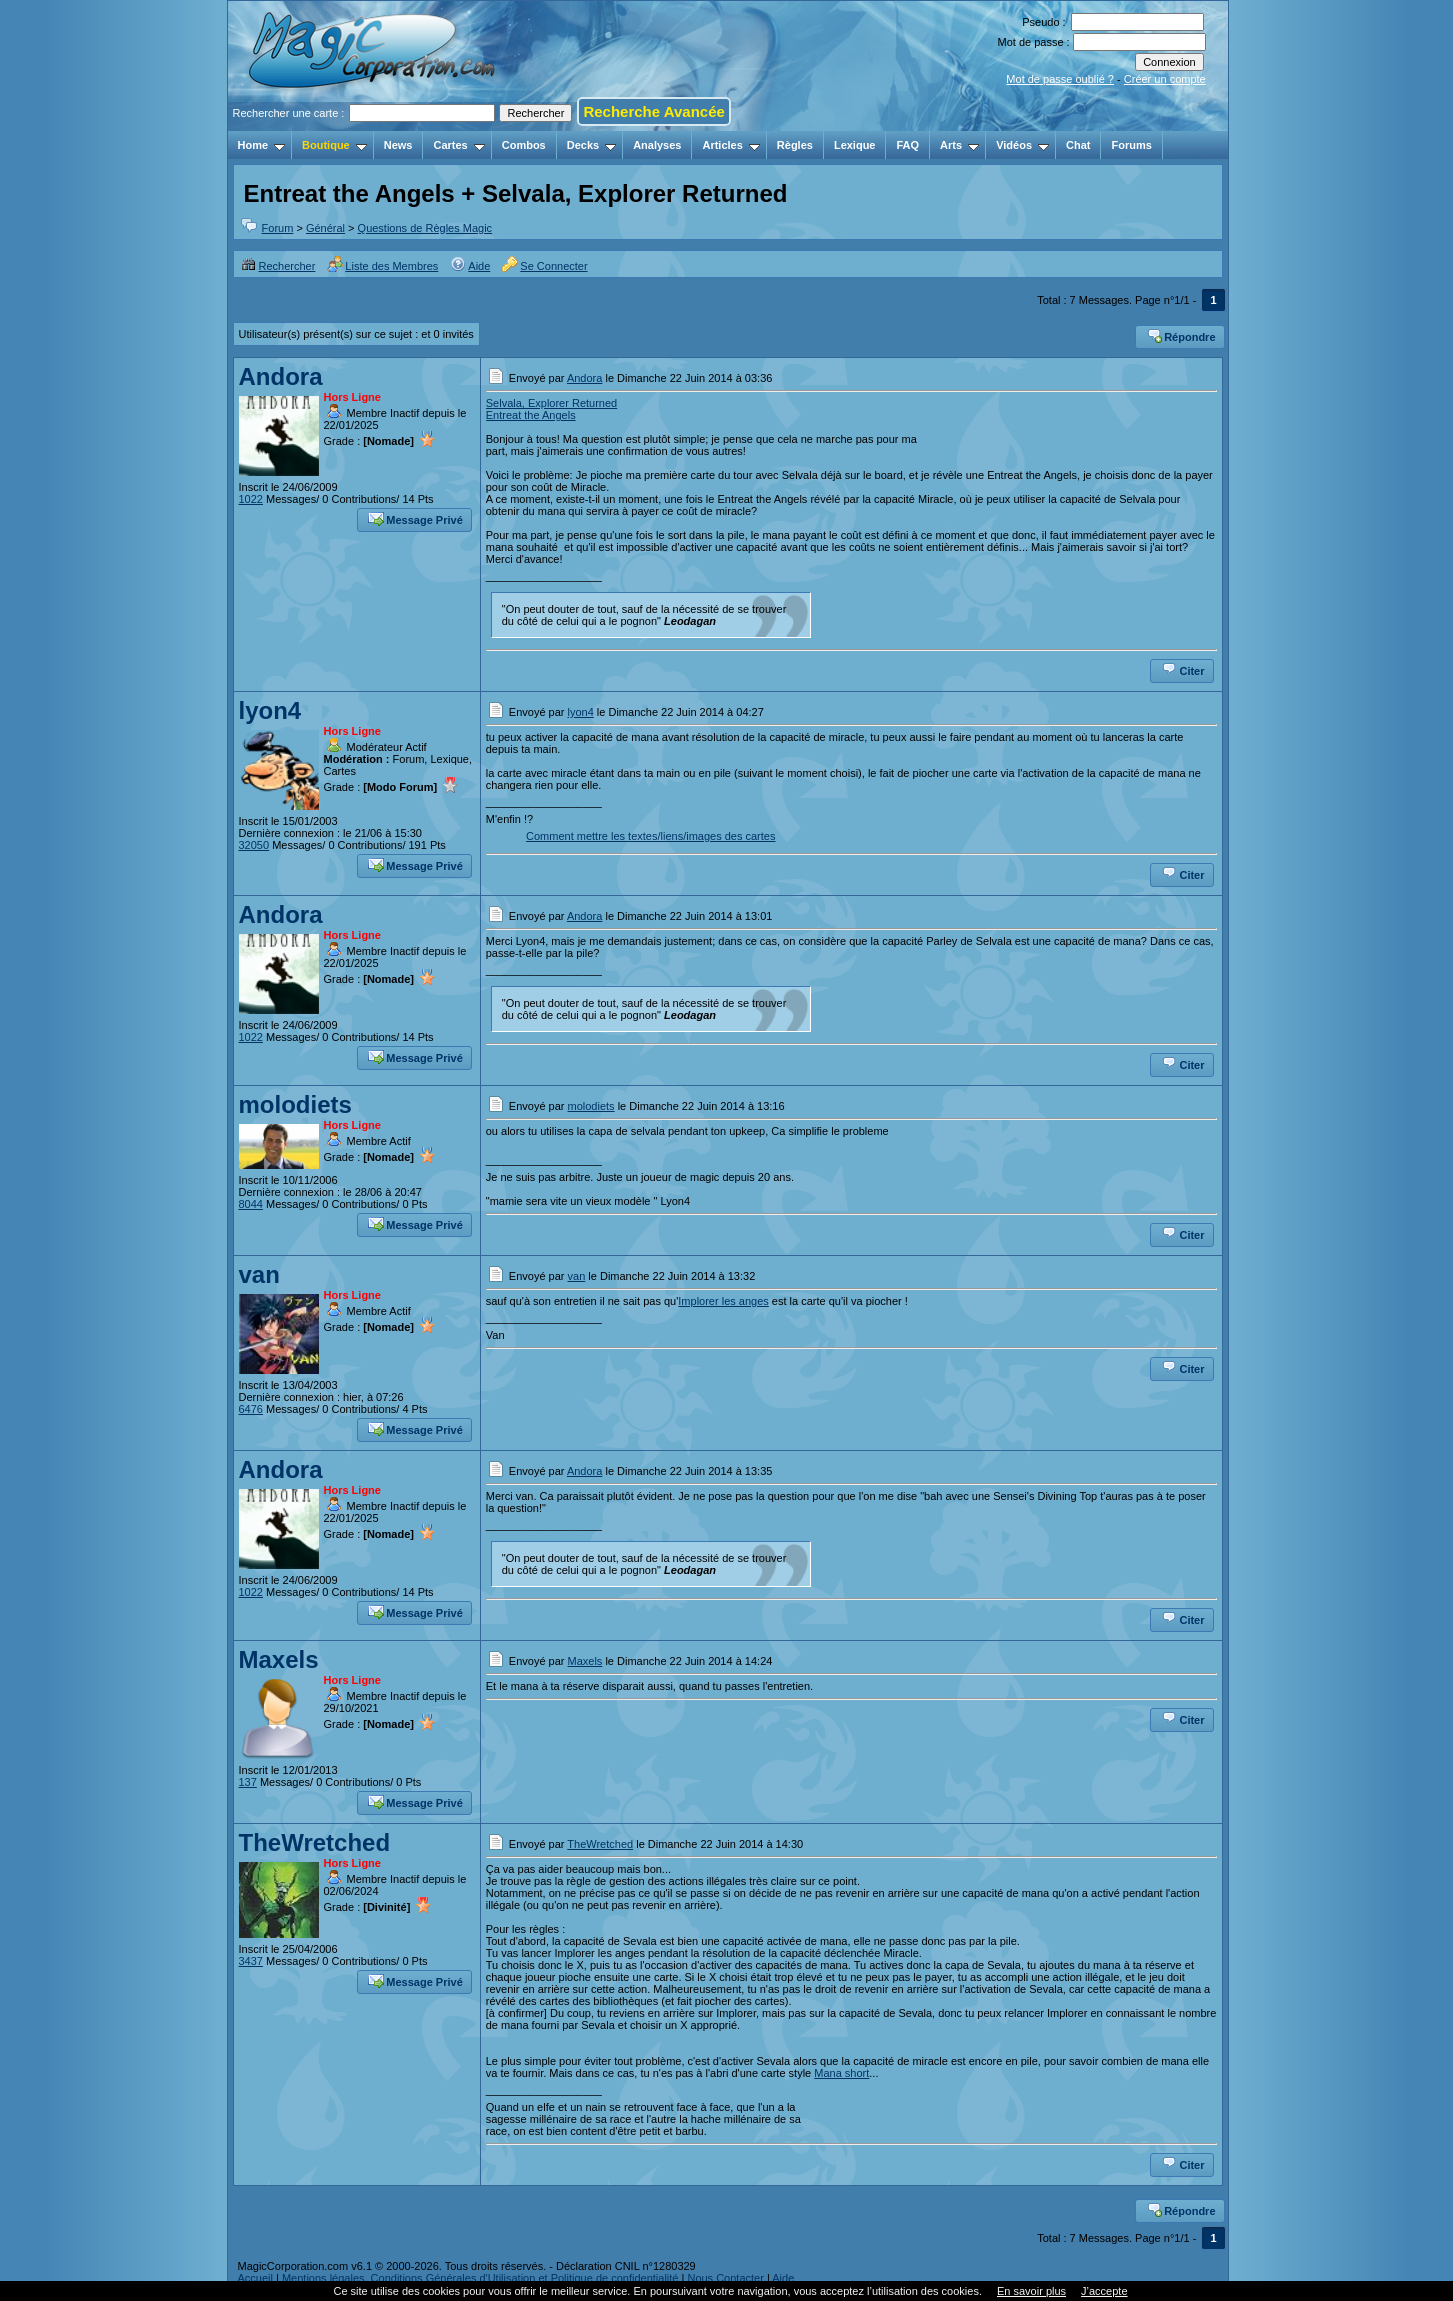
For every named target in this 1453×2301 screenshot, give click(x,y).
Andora (281, 376)
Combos (524, 145)
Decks (591, 145)
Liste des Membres (382, 266)
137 (248, 1782)
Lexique (855, 145)
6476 (251, 1409)
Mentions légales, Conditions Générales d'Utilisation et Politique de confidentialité (480, 2278)
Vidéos (1022, 145)
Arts (959, 145)
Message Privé (415, 518)
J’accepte (1104, 2291)
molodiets (295, 1104)
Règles (795, 145)
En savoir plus (1031, 2291)
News (398, 145)
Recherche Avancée (653, 111)
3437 (251, 1961)
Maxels (279, 1659)
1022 (251, 499)
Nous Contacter (725, 2278)
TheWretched (315, 1842)
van (259, 1274)
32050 (254, 845)
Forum (278, 228)
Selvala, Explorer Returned (551, 403)
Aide (470, 266)
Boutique (334, 145)
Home (262, 145)
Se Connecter (544, 266)
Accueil (255, 2278)
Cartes (458, 145)
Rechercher (278, 266)
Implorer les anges (723, 1301)
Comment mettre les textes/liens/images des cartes (650, 836)
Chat (1078, 145)
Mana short (841, 2073)
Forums (1131, 145)
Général (325, 228)
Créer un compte (1165, 79)
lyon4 (270, 710)
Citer (1182, 669)
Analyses (657, 145)
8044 (251, 1204)
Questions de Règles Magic (425, 228)
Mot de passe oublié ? (1060, 79)
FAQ (907, 145)
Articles (730, 145)
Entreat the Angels (531, 415)
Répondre (1180, 335)
